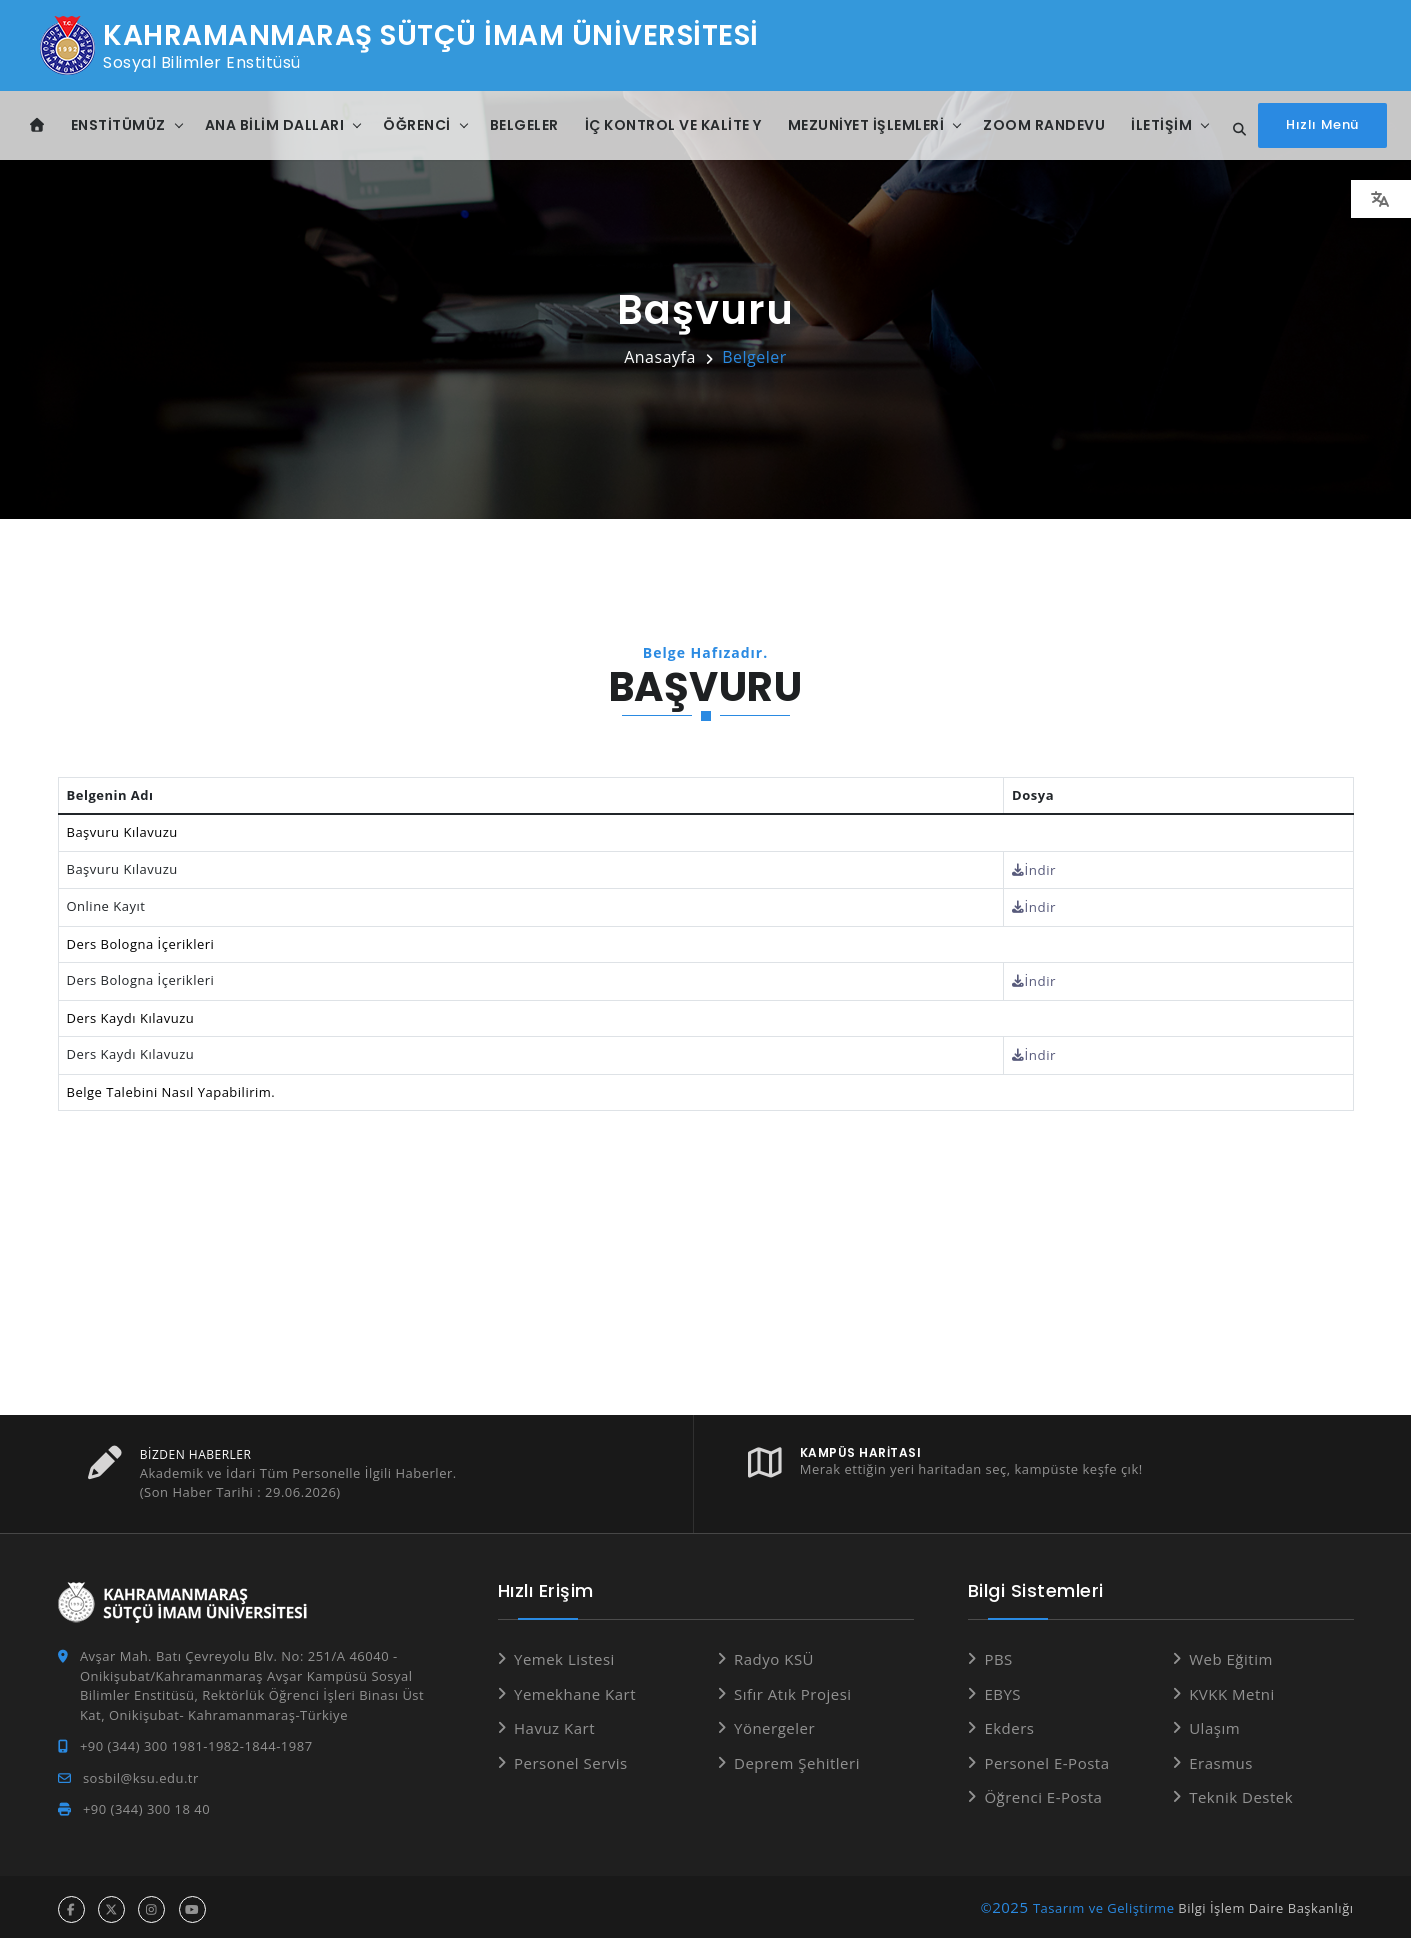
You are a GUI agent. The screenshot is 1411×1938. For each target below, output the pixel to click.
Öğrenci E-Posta (1043, 1793)
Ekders (1009, 1724)
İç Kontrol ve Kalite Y (673, 125)
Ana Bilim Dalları (275, 125)
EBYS (1002, 1689)
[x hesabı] (111, 1904)
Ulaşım (1214, 1724)
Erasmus (1221, 1758)
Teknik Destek (1241, 1793)
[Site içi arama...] (1234, 130)
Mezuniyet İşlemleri (866, 125)
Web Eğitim (1231, 1655)
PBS (998, 1655)
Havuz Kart (554, 1724)
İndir (1040, 869)
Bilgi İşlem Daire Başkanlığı (1265, 1903)
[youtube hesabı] (192, 1904)
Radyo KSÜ (774, 1655)
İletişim (1161, 125)
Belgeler (524, 125)
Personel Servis (571, 1758)
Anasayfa (660, 357)
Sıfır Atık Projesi (793, 1689)
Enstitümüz (118, 125)
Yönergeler (774, 1724)
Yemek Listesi (564, 1655)
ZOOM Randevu (1044, 125)
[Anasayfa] (37, 125)
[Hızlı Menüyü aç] (1322, 125)
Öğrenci (417, 125)
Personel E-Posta (1046, 1758)
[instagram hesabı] (151, 1904)
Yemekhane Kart (575, 1689)
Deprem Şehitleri (797, 1758)
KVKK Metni (1232, 1689)
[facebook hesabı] (71, 1904)
